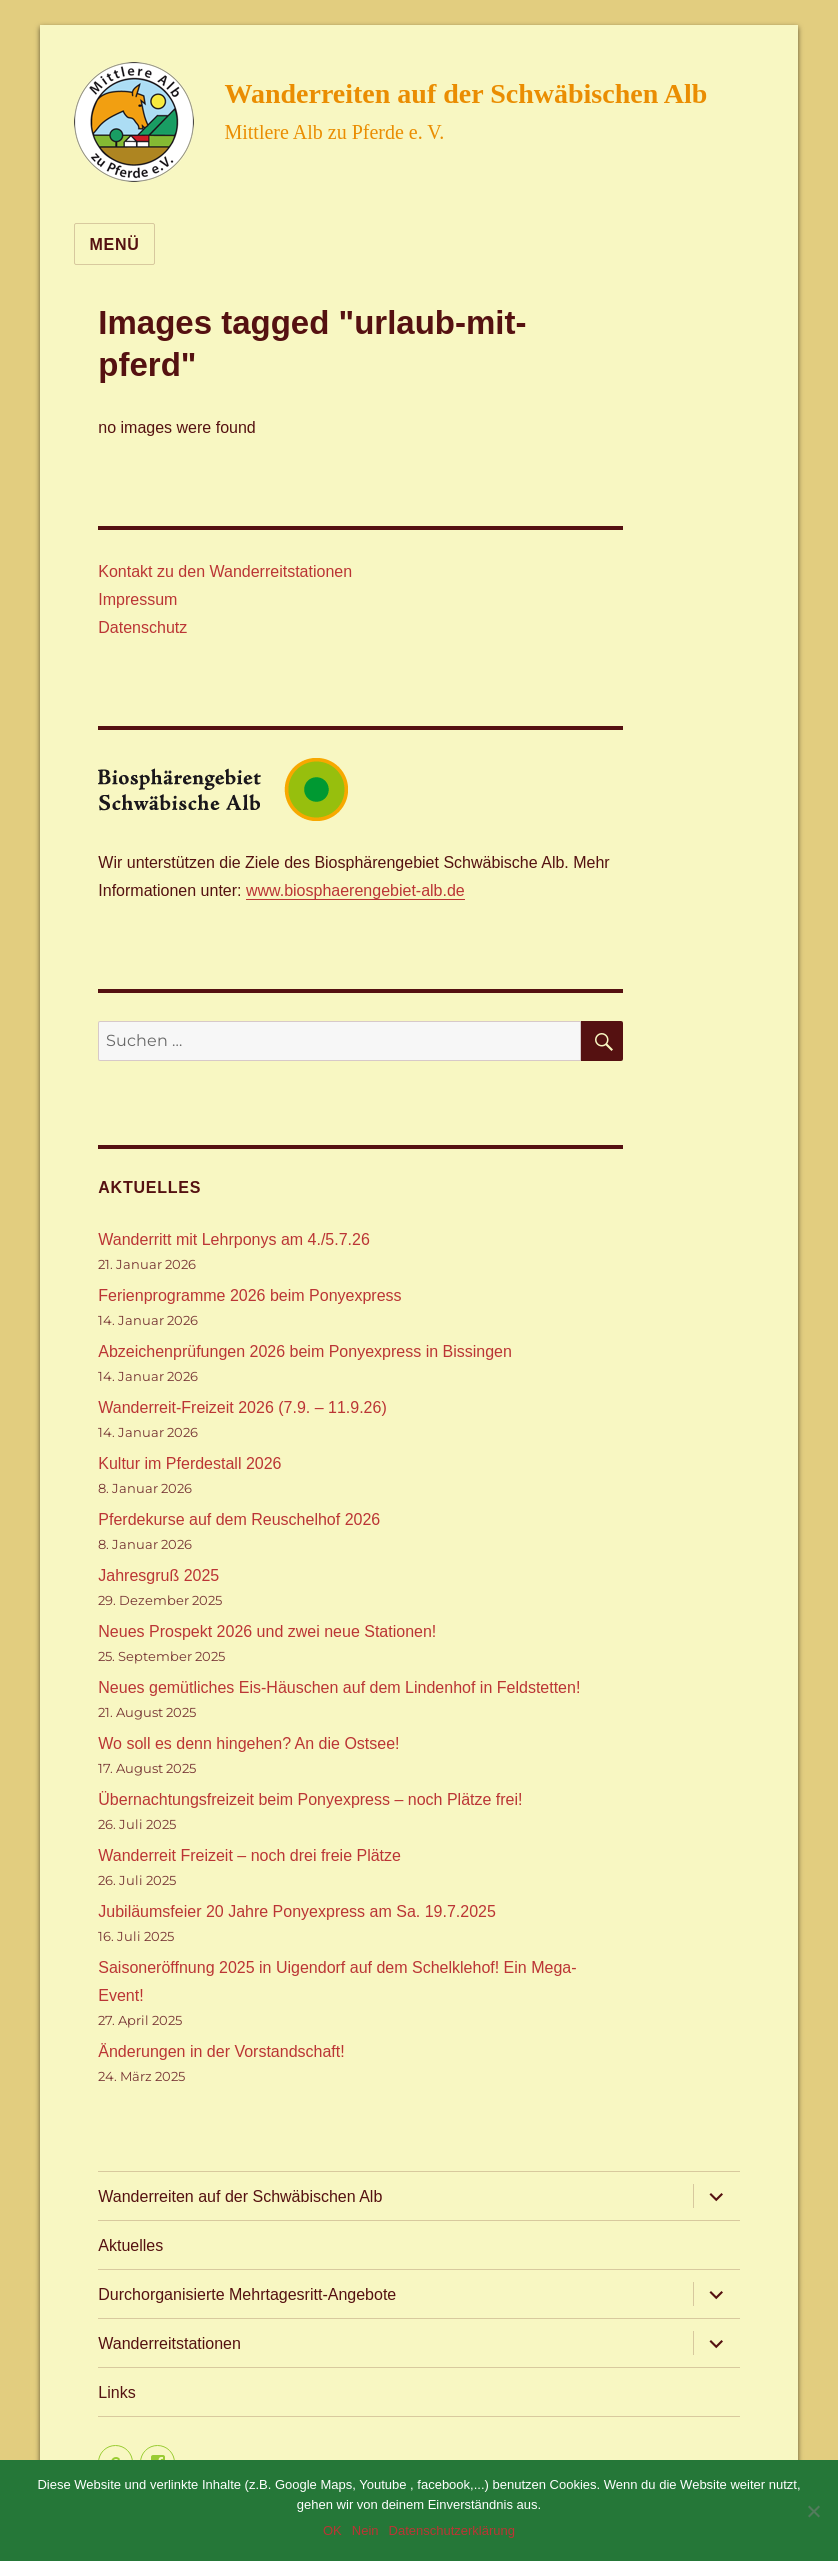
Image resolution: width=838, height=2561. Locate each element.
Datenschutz (142, 627)
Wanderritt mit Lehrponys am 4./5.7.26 (234, 1239)
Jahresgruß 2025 (158, 1575)
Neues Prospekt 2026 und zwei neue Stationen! (267, 1631)
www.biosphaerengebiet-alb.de (355, 890)
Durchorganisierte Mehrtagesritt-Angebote (247, 2294)
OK (332, 2530)
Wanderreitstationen (169, 2343)
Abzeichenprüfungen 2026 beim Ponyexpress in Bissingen (305, 1351)
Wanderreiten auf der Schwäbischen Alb (465, 93)
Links (116, 2392)
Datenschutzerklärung (452, 2530)
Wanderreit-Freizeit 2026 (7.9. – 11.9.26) (242, 1407)
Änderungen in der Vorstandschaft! (221, 2051)
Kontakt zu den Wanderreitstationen (225, 571)
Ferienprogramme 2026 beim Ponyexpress (249, 1295)
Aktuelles (130, 2245)
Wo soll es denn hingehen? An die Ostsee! (248, 1743)
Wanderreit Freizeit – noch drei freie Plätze (249, 1855)
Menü (114, 244)
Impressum (137, 599)
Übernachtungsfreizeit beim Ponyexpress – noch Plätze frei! (310, 1799)
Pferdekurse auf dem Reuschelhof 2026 (239, 1519)
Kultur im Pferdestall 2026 (189, 1463)
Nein (365, 2530)
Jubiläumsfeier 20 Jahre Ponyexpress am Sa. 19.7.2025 (297, 1911)
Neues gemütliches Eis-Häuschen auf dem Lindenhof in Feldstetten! (339, 1687)
